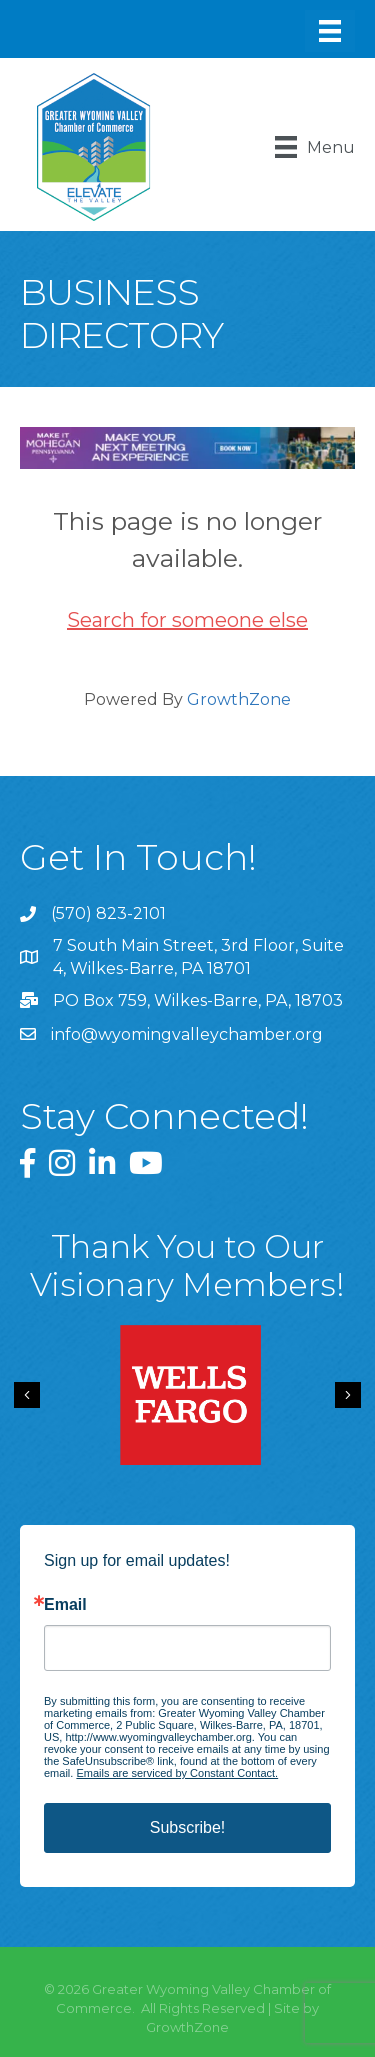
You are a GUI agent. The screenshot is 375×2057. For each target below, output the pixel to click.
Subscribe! (188, 1827)
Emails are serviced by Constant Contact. (177, 1773)
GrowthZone (239, 699)
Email (65, 1605)
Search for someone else (187, 620)
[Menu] (330, 31)
